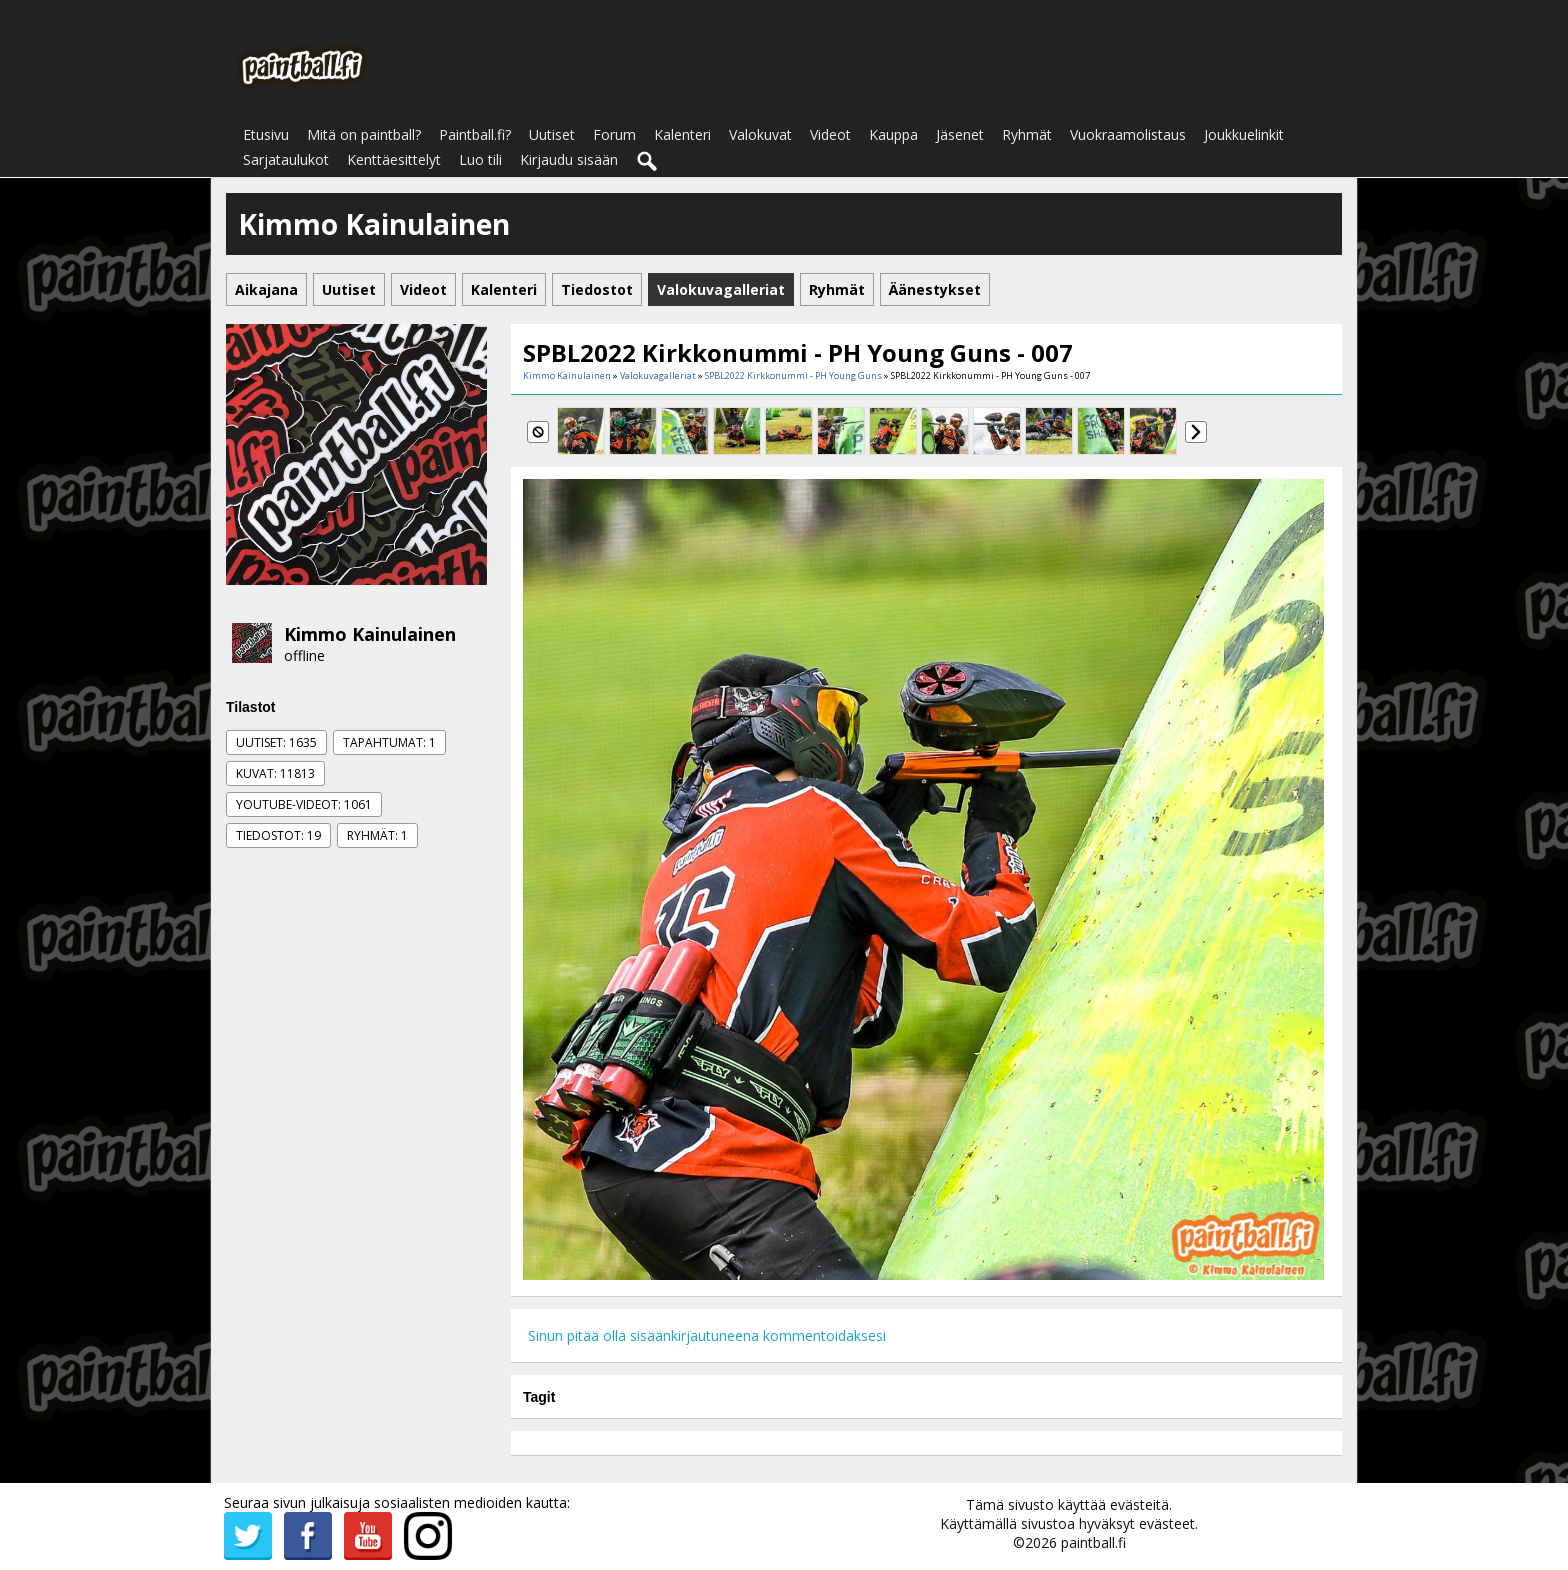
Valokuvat (760, 134)
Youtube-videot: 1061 (304, 804)
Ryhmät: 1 (377, 835)
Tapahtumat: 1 (389, 742)
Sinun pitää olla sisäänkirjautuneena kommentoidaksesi (707, 1335)
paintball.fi (1093, 1542)
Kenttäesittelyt (394, 159)
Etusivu (266, 134)
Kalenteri (682, 134)
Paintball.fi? (475, 134)
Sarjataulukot (286, 159)
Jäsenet (960, 134)
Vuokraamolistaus (1128, 134)
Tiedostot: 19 (278, 835)
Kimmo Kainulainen (370, 634)
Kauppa (893, 134)
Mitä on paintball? (364, 134)
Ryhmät (1027, 134)
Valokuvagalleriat (658, 375)
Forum (614, 134)
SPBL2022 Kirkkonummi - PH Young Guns (793, 375)
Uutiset (552, 134)
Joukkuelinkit (1244, 134)
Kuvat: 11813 (275, 773)
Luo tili (480, 159)
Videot (830, 134)
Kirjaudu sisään (569, 159)
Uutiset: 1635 (276, 742)
